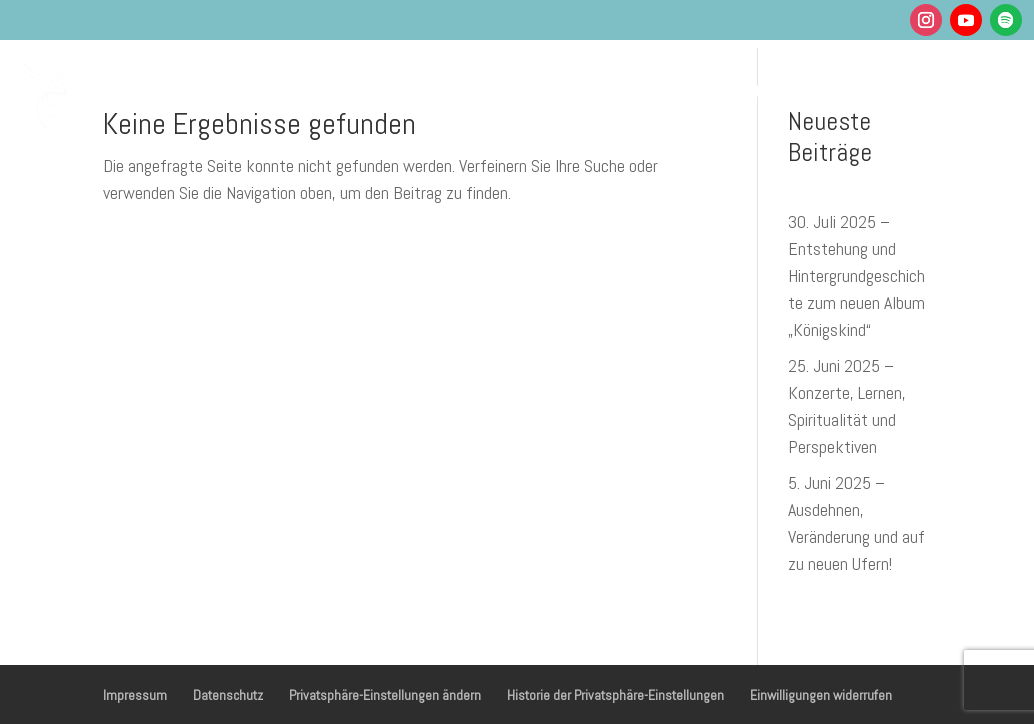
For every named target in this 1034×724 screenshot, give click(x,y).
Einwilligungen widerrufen (821, 695)
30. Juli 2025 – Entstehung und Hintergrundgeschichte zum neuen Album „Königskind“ (856, 275)
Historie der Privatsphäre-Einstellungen (615, 695)
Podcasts (747, 89)
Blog (954, 89)
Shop (636, 140)
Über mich (851, 89)
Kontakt (712, 140)
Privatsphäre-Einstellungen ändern (385, 695)
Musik (550, 89)
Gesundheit (435, 89)
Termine (651, 89)
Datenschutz (228, 695)
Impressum (135, 695)
